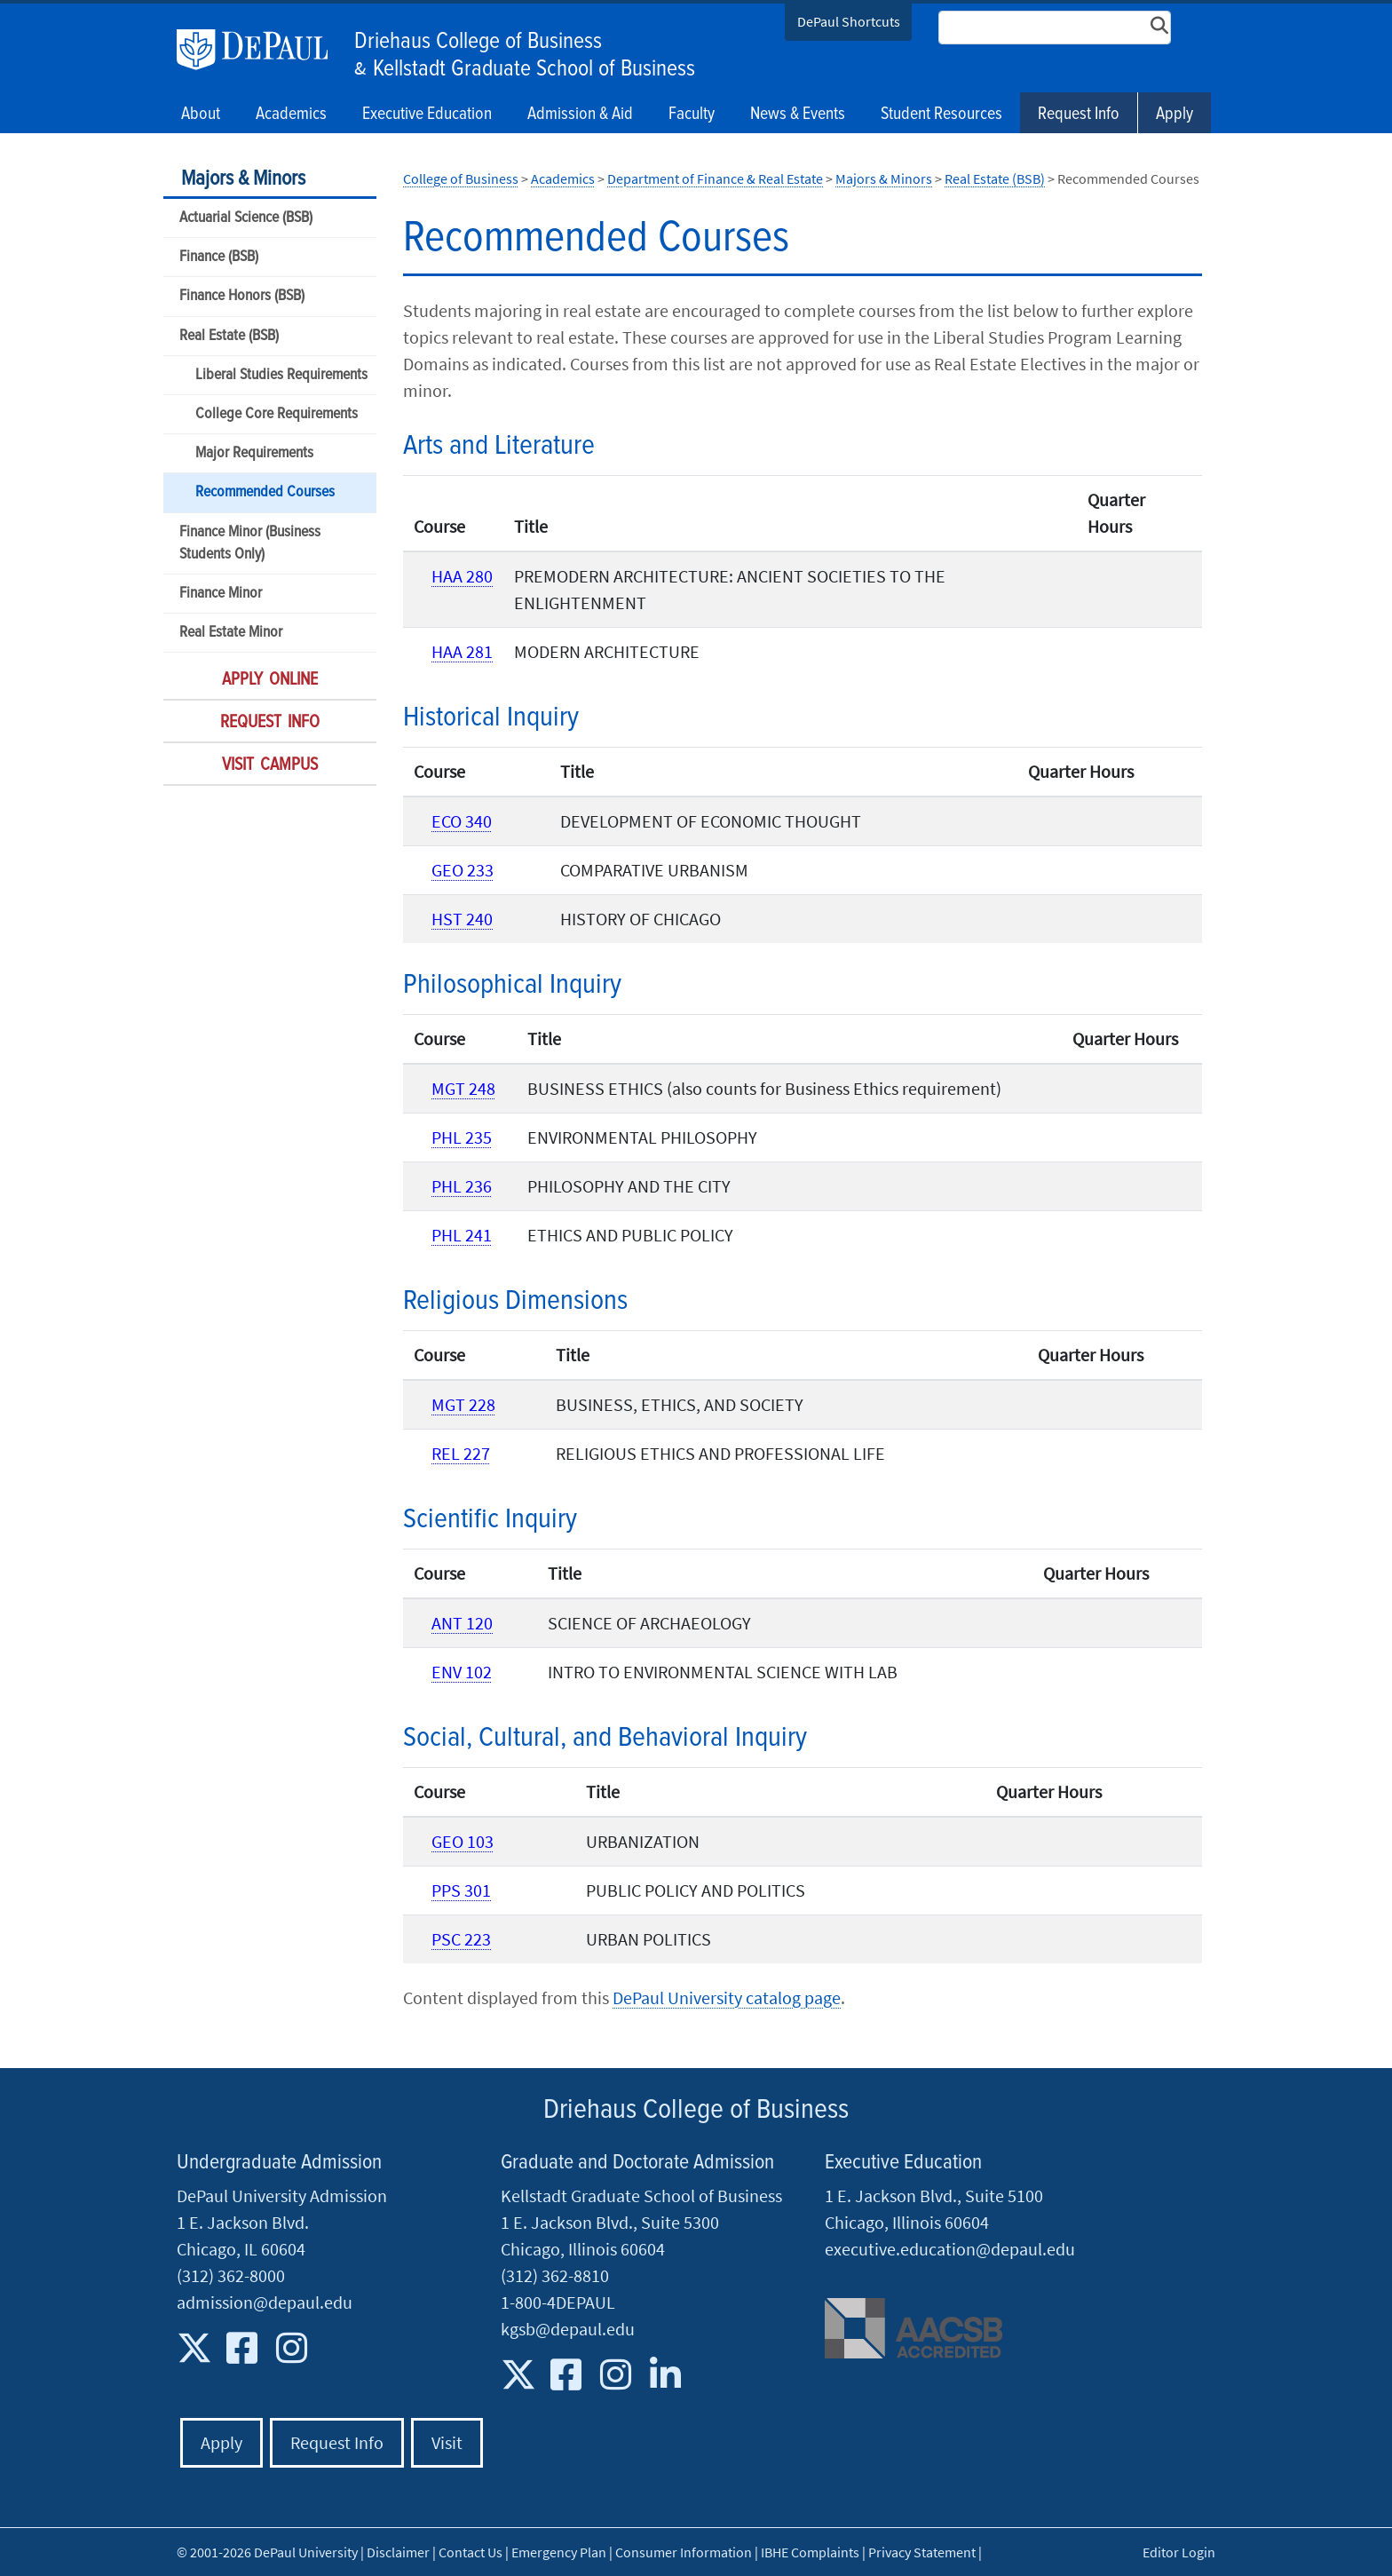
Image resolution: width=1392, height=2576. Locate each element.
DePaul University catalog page (727, 1997)
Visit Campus (270, 765)
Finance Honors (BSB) (241, 296)
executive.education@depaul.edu (950, 2249)
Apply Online (270, 680)
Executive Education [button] (427, 114)
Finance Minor (220, 593)
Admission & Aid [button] (580, 114)
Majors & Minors (243, 179)
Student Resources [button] (941, 114)
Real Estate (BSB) (229, 336)
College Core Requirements (276, 414)
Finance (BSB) (218, 257)
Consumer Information (683, 2552)
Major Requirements (254, 453)
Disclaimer (398, 2552)
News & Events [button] (797, 114)
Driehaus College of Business (478, 42)
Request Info (1078, 114)
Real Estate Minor (230, 632)
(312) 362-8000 (231, 2275)
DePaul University (261, 49)
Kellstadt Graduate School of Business (534, 69)
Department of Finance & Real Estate (715, 178)
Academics (563, 178)
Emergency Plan (558, 2552)
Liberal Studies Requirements (281, 375)
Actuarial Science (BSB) (245, 218)
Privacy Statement (922, 2552)
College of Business (460, 178)
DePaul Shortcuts (848, 21)
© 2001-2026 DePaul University (267, 2552)
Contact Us (470, 2552)
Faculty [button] (691, 114)
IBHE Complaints (810, 2552)
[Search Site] (1054, 27)
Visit (447, 2442)
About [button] (200, 114)
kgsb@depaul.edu (568, 2329)
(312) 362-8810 (555, 2275)
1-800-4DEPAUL (558, 2302)
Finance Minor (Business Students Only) (249, 543)
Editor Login (1179, 2552)
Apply (1174, 114)
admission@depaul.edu (264, 2302)
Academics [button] (291, 114)
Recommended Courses (265, 492)
